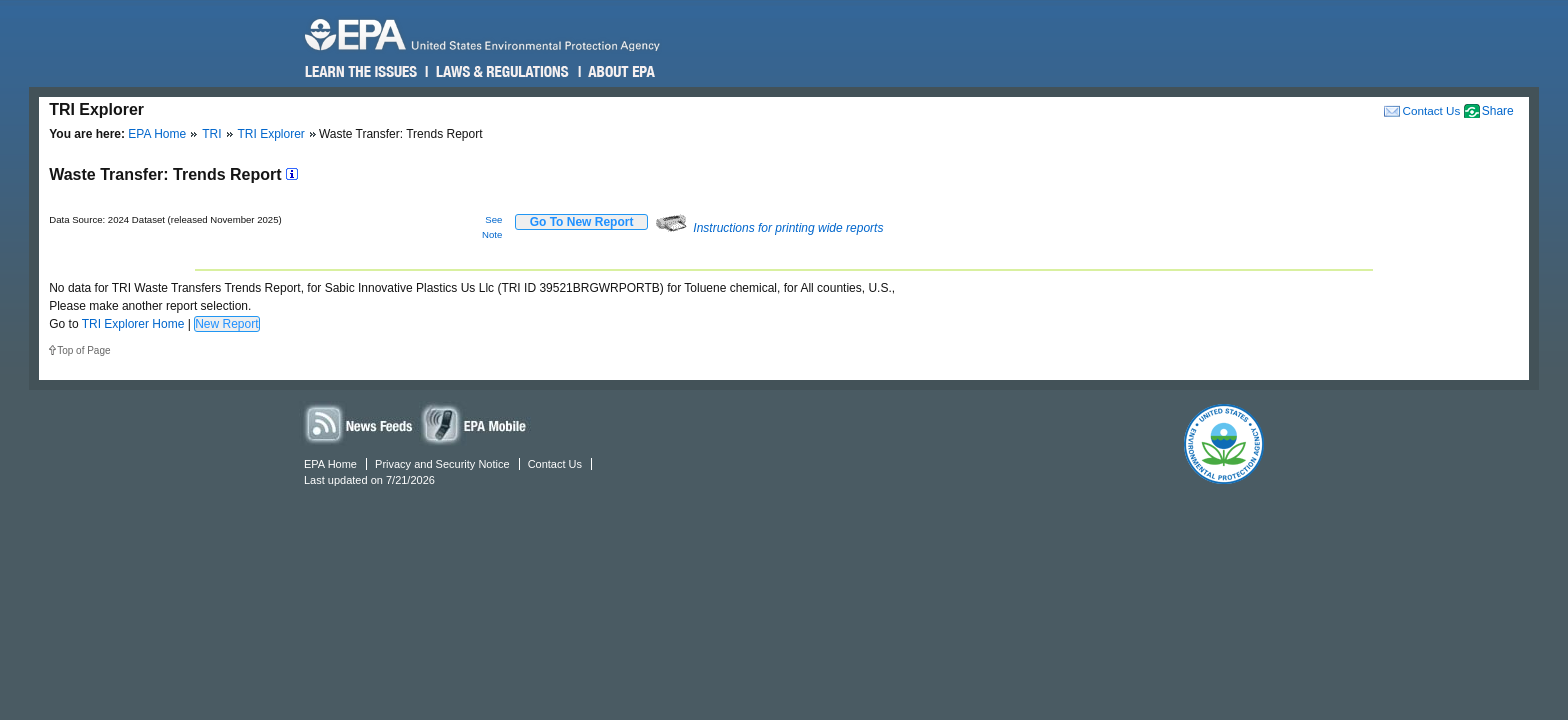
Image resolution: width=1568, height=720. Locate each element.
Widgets (475, 423)
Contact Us (1431, 110)
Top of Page (83, 350)
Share (1498, 111)
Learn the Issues (361, 72)
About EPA (620, 72)
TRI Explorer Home (133, 324)
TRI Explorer (271, 134)
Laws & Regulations (500, 72)
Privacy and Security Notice (442, 464)
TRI (211, 134)
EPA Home (157, 134)
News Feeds (359, 423)
